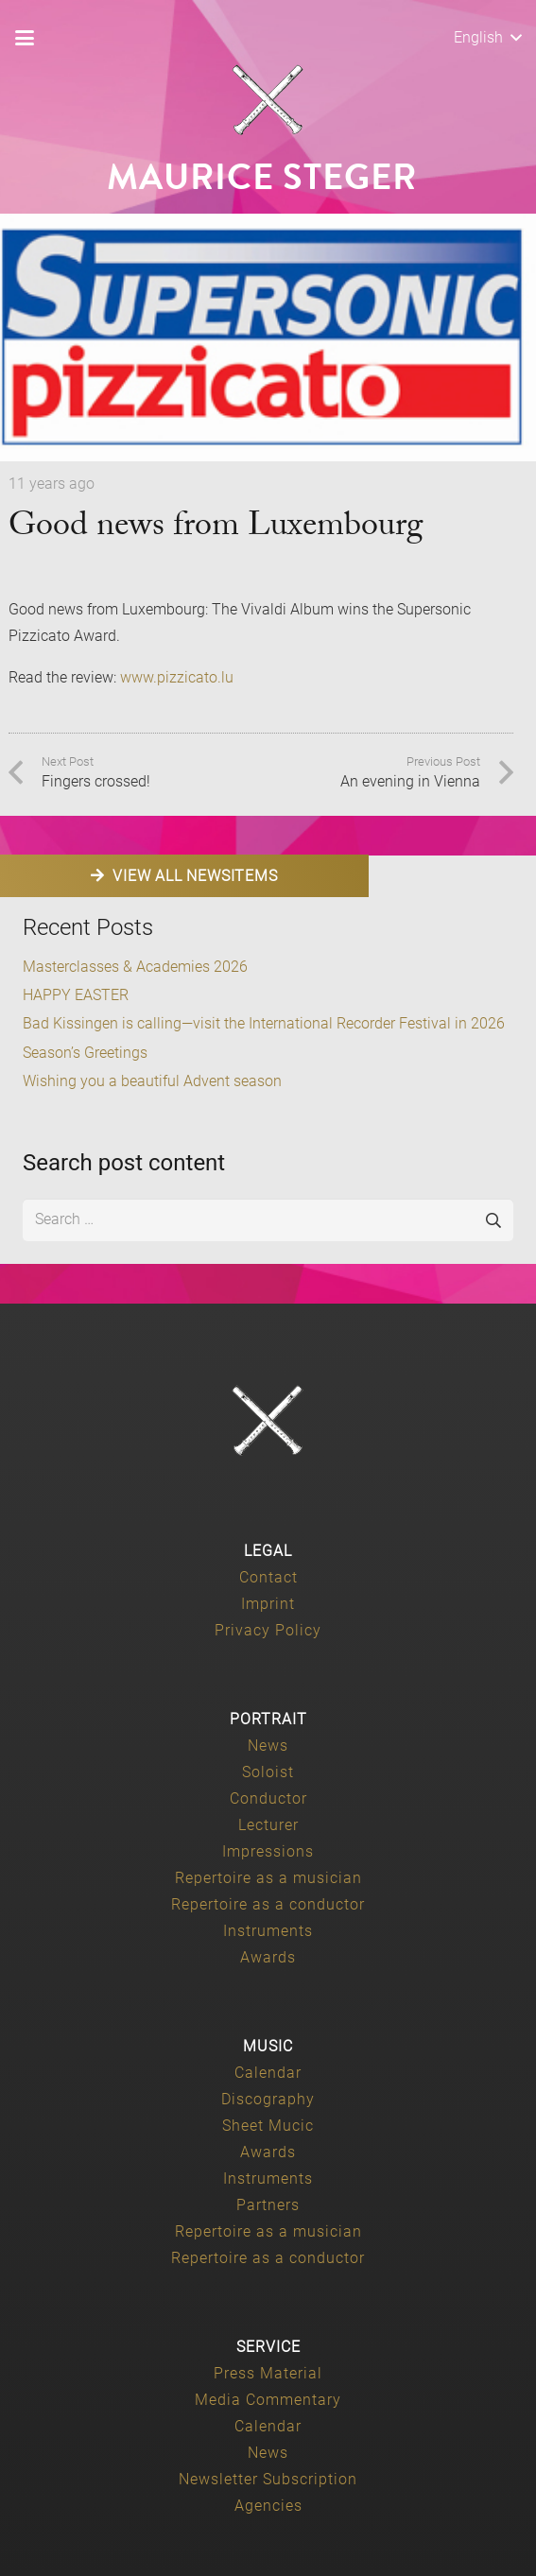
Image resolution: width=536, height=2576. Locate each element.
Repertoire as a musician (268, 1878)
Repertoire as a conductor (268, 1904)
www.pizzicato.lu (176, 677)
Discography (268, 2099)
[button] (24, 37)
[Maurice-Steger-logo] (268, 100)
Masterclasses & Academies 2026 (135, 967)
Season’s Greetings (85, 1053)
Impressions (268, 1851)
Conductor (268, 1798)
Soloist (268, 1772)
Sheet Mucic (268, 2126)
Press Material (268, 2373)
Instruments (268, 1931)
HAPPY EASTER (76, 995)
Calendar (268, 2073)
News (268, 1746)
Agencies (268, 2506)
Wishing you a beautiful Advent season (152, 1081)
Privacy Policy (268, 1630)
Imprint (268, 1604)
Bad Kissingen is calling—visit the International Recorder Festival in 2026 (264, 1023)
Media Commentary (268, 2400)
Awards (268, 1957)
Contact (268, 1577)
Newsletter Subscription (268, 2479)
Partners (268, 2205)
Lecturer (268, 1825)
